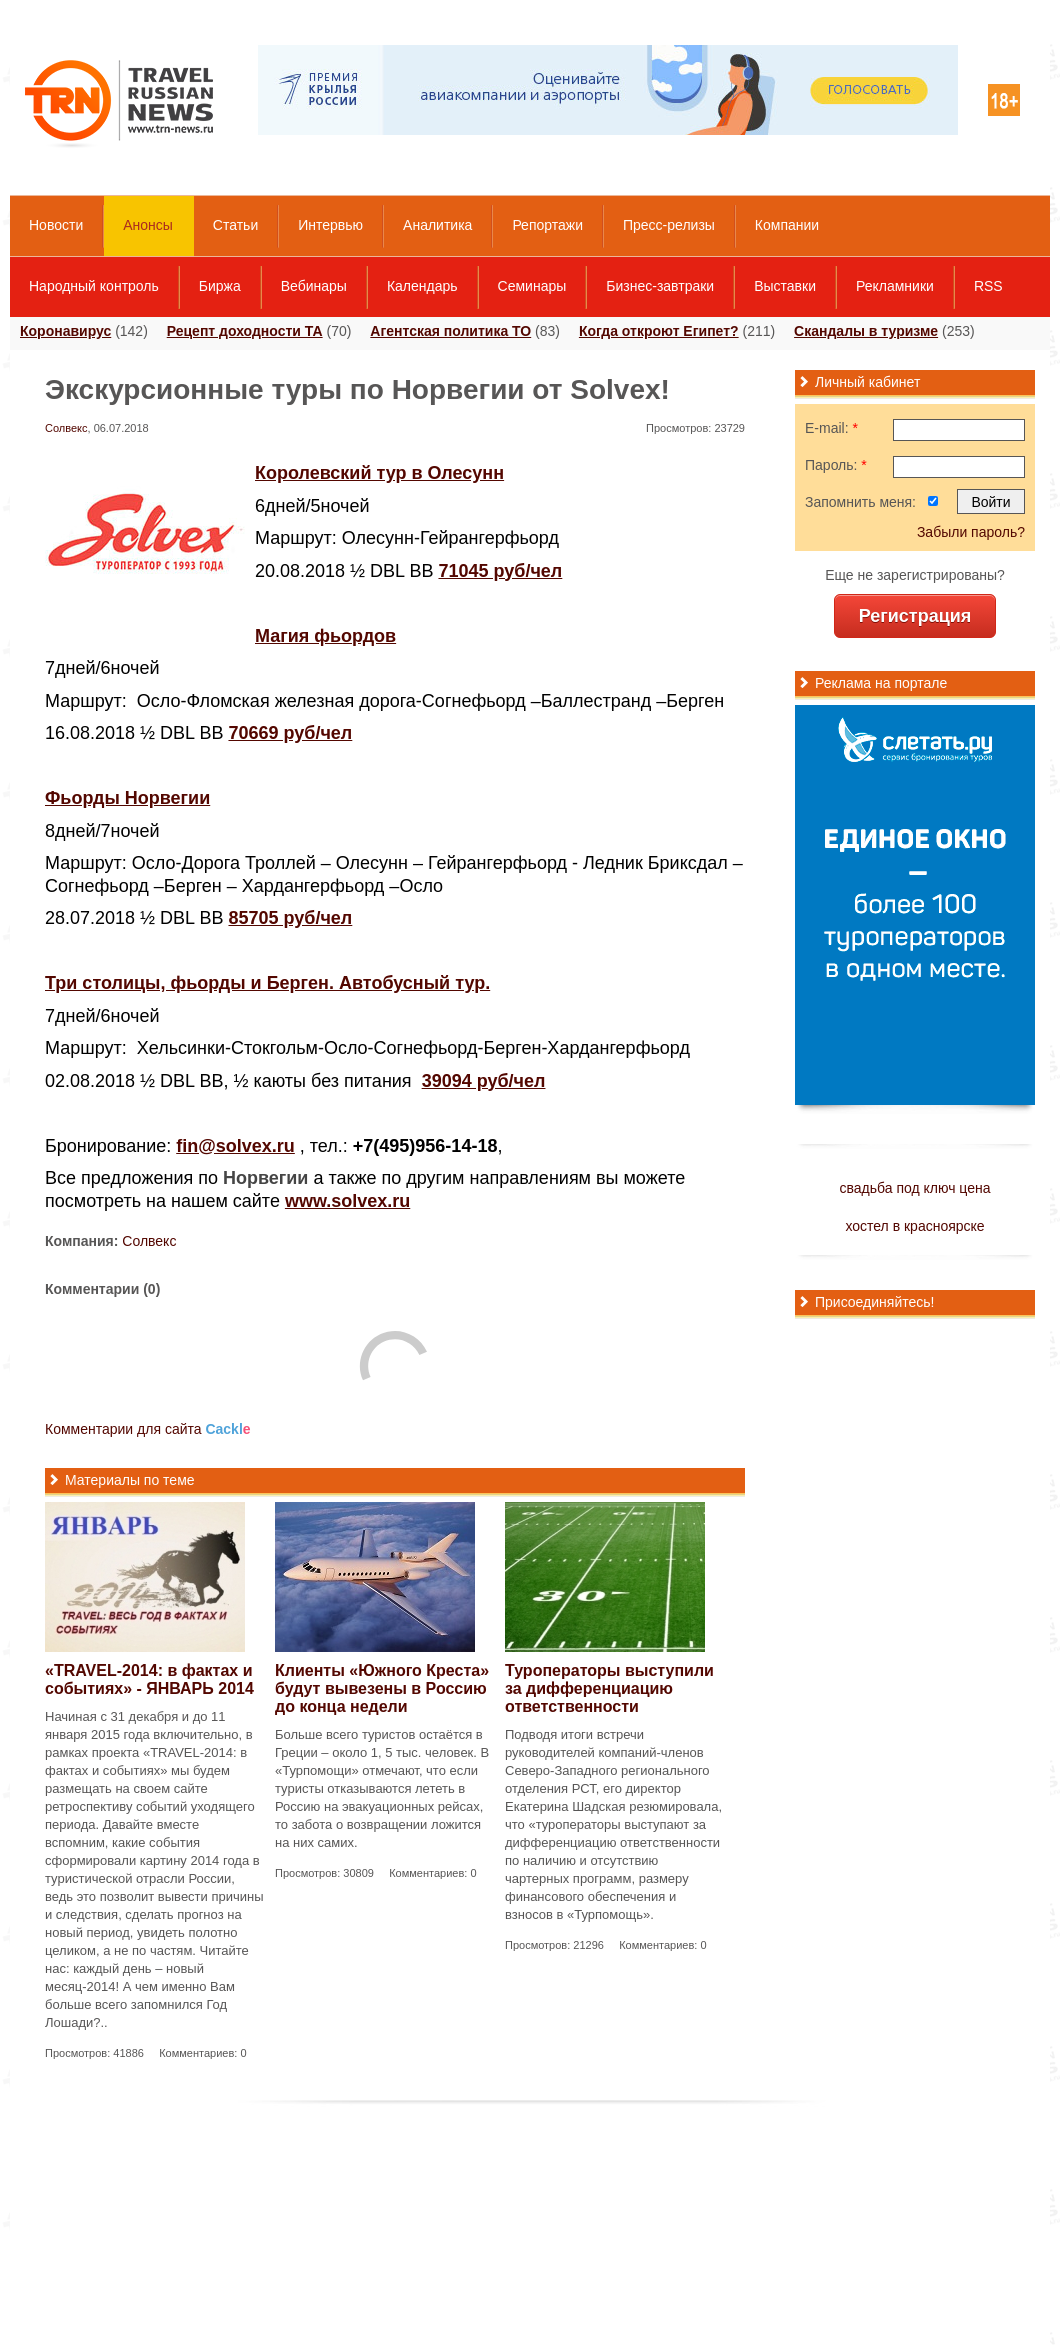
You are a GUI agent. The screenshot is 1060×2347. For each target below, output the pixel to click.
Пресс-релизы (669, 225)
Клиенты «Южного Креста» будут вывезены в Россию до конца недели (382, 1688)
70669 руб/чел (290, 733)
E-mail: (831, 428)
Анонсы (148, 225)
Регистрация (915, 616)
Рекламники (895, 286)
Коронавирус (65, 331)
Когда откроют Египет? (659, 331)
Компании (787, 225)
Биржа (220, 286)
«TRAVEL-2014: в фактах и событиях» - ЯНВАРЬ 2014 (149, 1679)
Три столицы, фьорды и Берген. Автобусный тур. (267, 983)
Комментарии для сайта (148, 1429)
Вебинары (314, 286)
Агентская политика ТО (450, 331)
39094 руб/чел (484, 1081)
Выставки (785, 286)
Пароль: (836, 465)
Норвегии (265, 1178)
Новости (56, 225)
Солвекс (66, 428)
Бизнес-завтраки (660, 286)
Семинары (532, 286)
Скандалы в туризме (866, 331)
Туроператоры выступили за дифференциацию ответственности (609, 1688)
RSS (988, 286)
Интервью (330, 225)
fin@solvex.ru (235, 1146)
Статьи (235, 225)
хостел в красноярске (914, 1226)
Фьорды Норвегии (127, 798)
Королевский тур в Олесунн (379, 473)
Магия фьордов (325, 636)
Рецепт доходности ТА (245, 331)
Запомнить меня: (860, 502)
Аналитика (437, 225)
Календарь (422, 286)
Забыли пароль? (971, 532)
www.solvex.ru (347, 1201)
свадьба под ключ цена (914, 1188)
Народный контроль (94, 286)
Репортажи (547, 225)
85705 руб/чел (290, 918)
